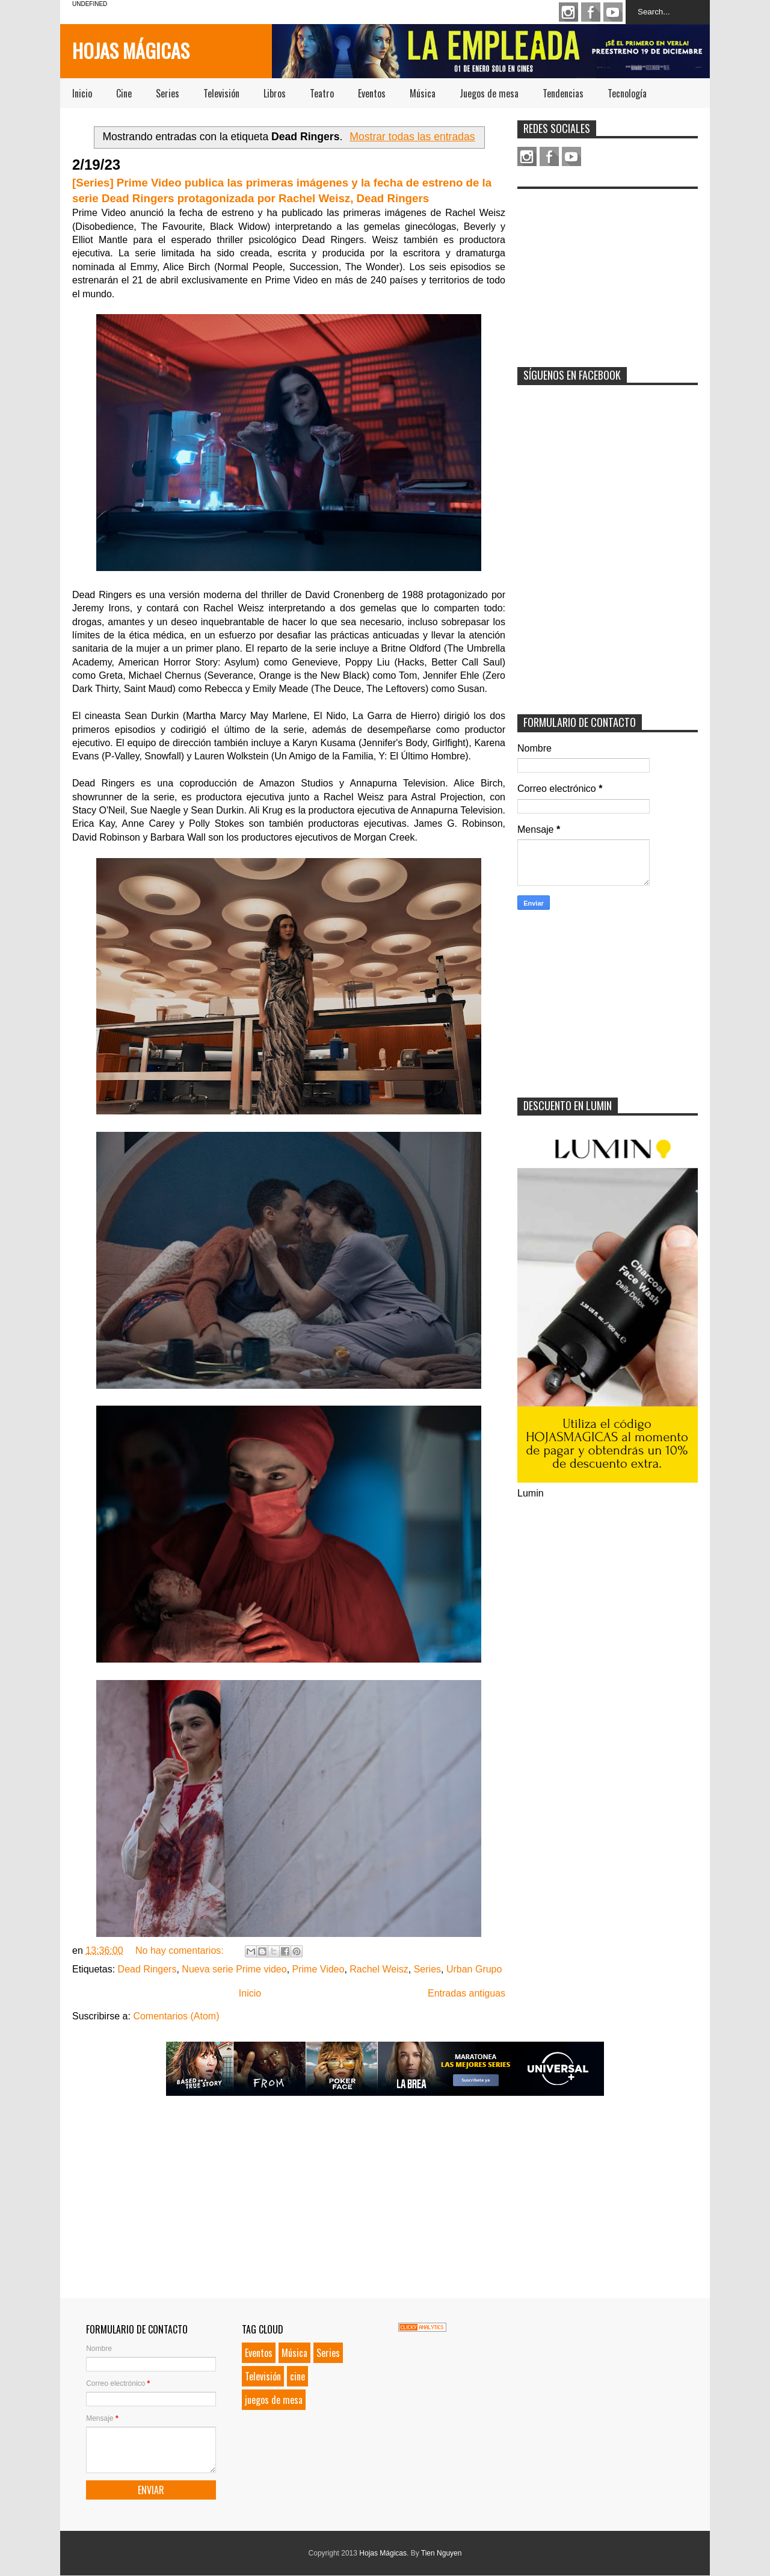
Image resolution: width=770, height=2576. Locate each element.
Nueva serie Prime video (234, 1969)
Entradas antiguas (466, 1993)
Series (167, 93)
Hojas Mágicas (130, 50)
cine (297, 2376)
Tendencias (563, 93)
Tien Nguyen (441, 2553)
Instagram (568, 12)
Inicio (82, 93)
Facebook (590, 12)
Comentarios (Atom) (176, 2016)
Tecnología (627, 93)
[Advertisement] (607, 270)
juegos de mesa (274, 2399)
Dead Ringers (147, 1969)
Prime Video (318, 1969)
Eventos (372, 93)
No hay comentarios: (180, 1950)
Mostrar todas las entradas (412, 137)
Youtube (613, 12)
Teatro (322, 93)
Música (423, 93)
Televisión (221, 93)
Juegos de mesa (489, 93)
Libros (274, 93)
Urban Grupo (474, 1969)
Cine (124, 93)
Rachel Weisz (379, 1969)
